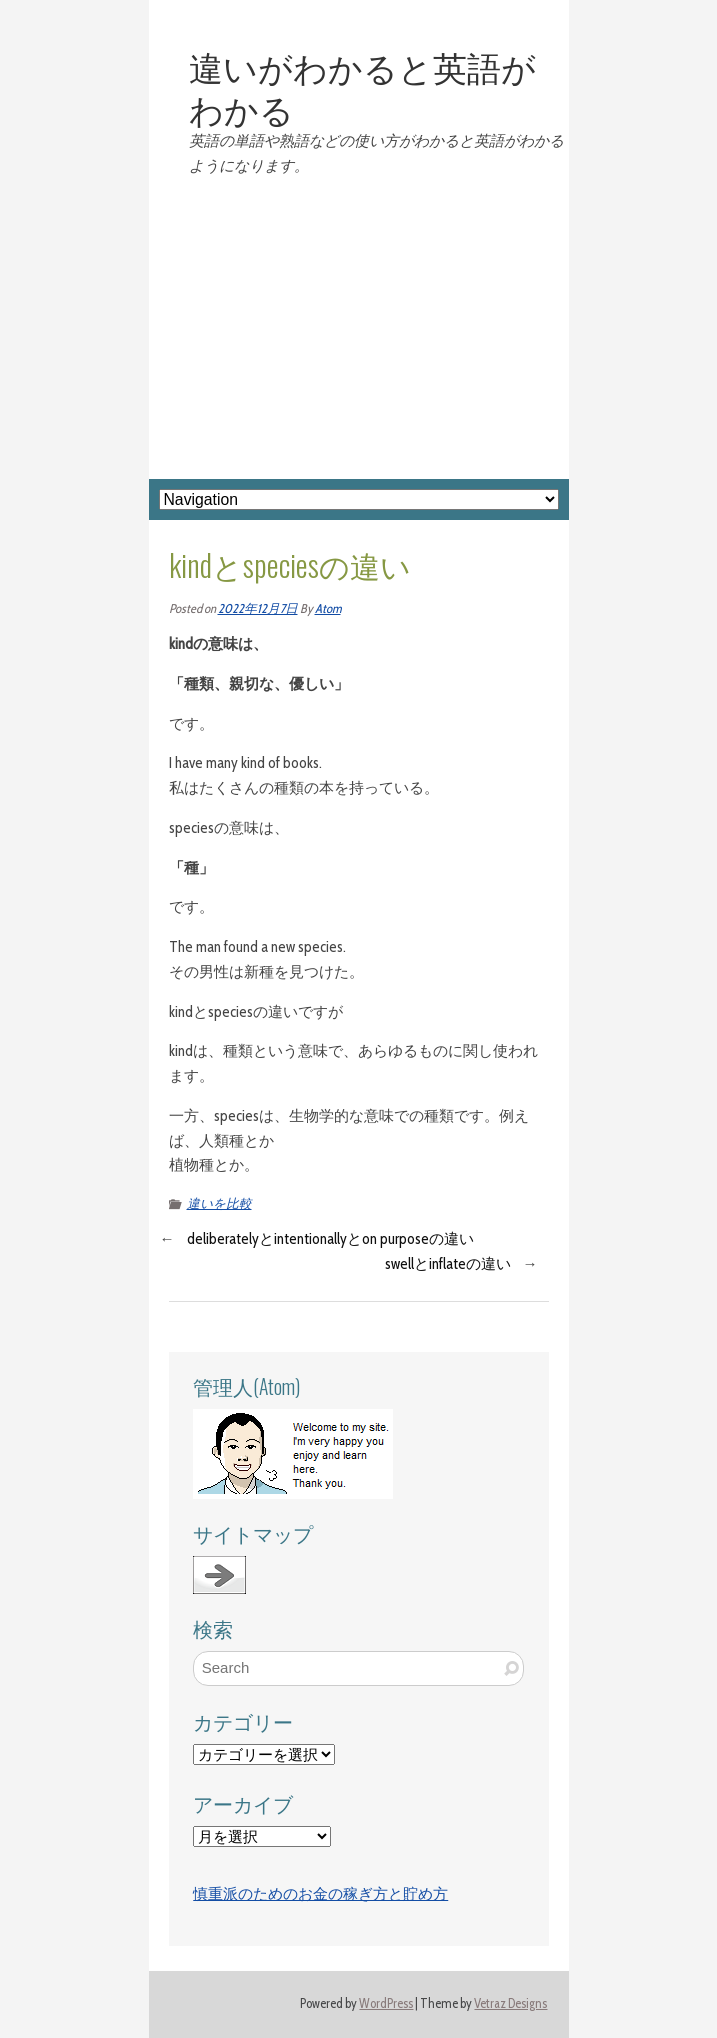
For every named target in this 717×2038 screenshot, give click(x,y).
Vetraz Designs (510, 2003)
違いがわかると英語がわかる (362, 87)
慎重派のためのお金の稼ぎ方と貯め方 (320, 1894)
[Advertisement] (359, 329)
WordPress (386, 2003)
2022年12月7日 (258, 608)
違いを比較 (219, 1203)
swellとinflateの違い (448, 1264)
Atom (328, 608)
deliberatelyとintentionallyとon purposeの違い (330, 1239)
